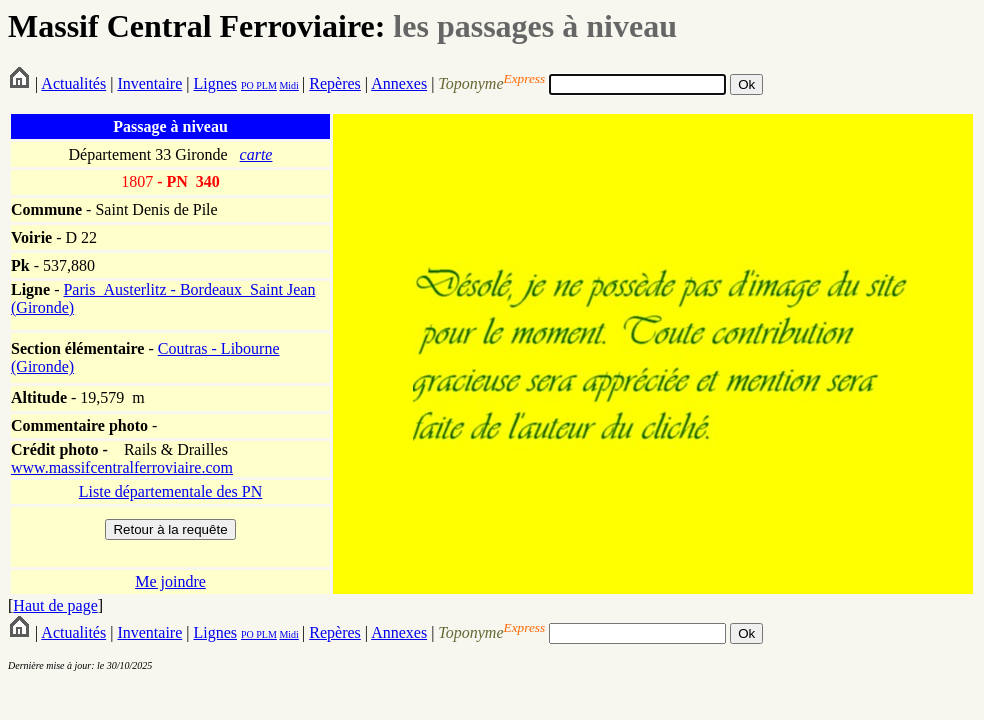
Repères (335, 83)
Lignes (215, 83)
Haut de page (55, 605)
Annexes (399, 83)
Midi (288, 85)
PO (247, 85)
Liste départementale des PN (171, 491)
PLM (265, 85)
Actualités (73, 83)
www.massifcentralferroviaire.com (122, 467)
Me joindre (170, 581)
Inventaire (149, 83)
